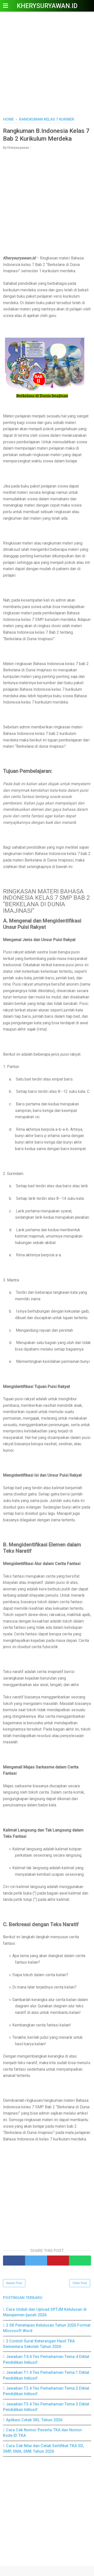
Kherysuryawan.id (47, 6)
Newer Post (14, 2283)
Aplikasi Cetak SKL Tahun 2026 (34, 2420)
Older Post (79, 2283)
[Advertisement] (47, 65)
